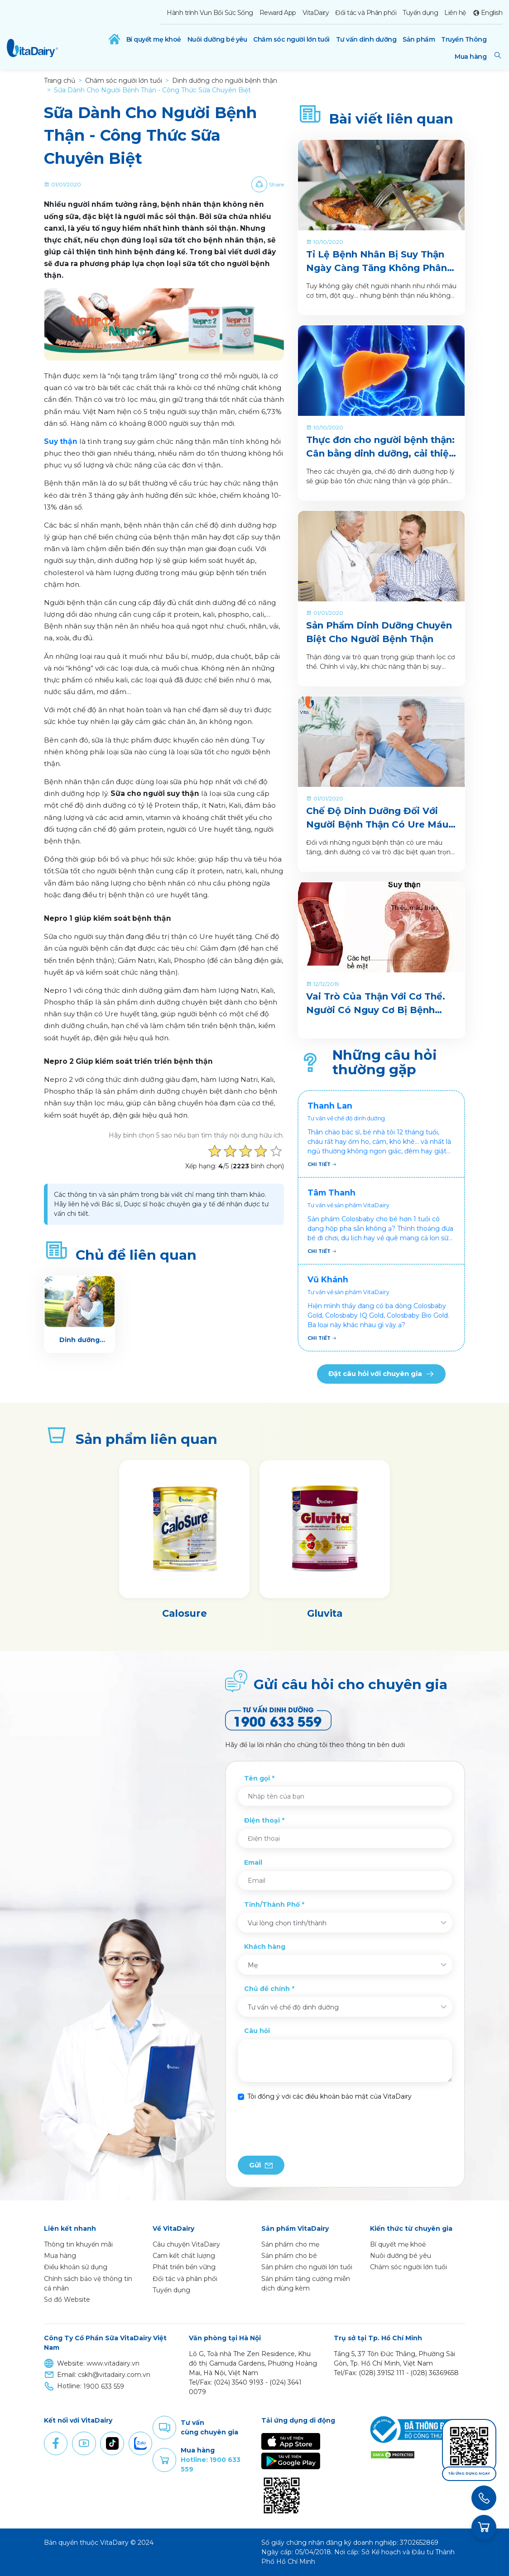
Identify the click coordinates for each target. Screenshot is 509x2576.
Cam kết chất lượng (184, 2256)
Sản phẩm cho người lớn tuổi (306, 2267)
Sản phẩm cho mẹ (290, 2244)
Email (253, 1862)
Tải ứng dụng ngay (469, 2473)
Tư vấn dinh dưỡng (366, 39)
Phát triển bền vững (184, 2267)
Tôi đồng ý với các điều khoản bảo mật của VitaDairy (329, 2096)
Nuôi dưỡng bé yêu (217, 39)
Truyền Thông (463, 39)
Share (276, 184)
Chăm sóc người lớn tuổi (291, 39)
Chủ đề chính (267, 1989)
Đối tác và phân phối (185, 2279)
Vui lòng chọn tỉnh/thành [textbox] (287, 1923)
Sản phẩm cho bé (289, 2256)
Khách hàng (264, 1947)
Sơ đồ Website (67, 2299)
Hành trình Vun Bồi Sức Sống (210, 13)
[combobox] (345, 1923)
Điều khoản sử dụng (75, 2267)
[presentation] (306, 2128)
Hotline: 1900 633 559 (210, 2464)
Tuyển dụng (420, 13)
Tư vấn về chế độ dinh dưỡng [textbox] (293, 2007)
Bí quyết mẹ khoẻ (153, 39)
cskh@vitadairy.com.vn (114, 2374)
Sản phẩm (419, 39)
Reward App (277, 13)
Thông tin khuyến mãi (78, 2244)
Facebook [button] (55, 2443)
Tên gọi (257, 1778)
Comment (164, 2427)
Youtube (83, 2443)
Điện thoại (262, 1820)
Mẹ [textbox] (253, 1965)
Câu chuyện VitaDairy (186, 2244)
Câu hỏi (257, 2031)
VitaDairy (316, 13)
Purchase (164, 2460)
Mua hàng (470, 56)
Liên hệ (455, 13)
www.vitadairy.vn (112, 2363)
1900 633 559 (103, 2386)
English (492, 13)
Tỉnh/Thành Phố (272, 1904)
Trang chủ (59, 80)
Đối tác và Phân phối (365, 13)
